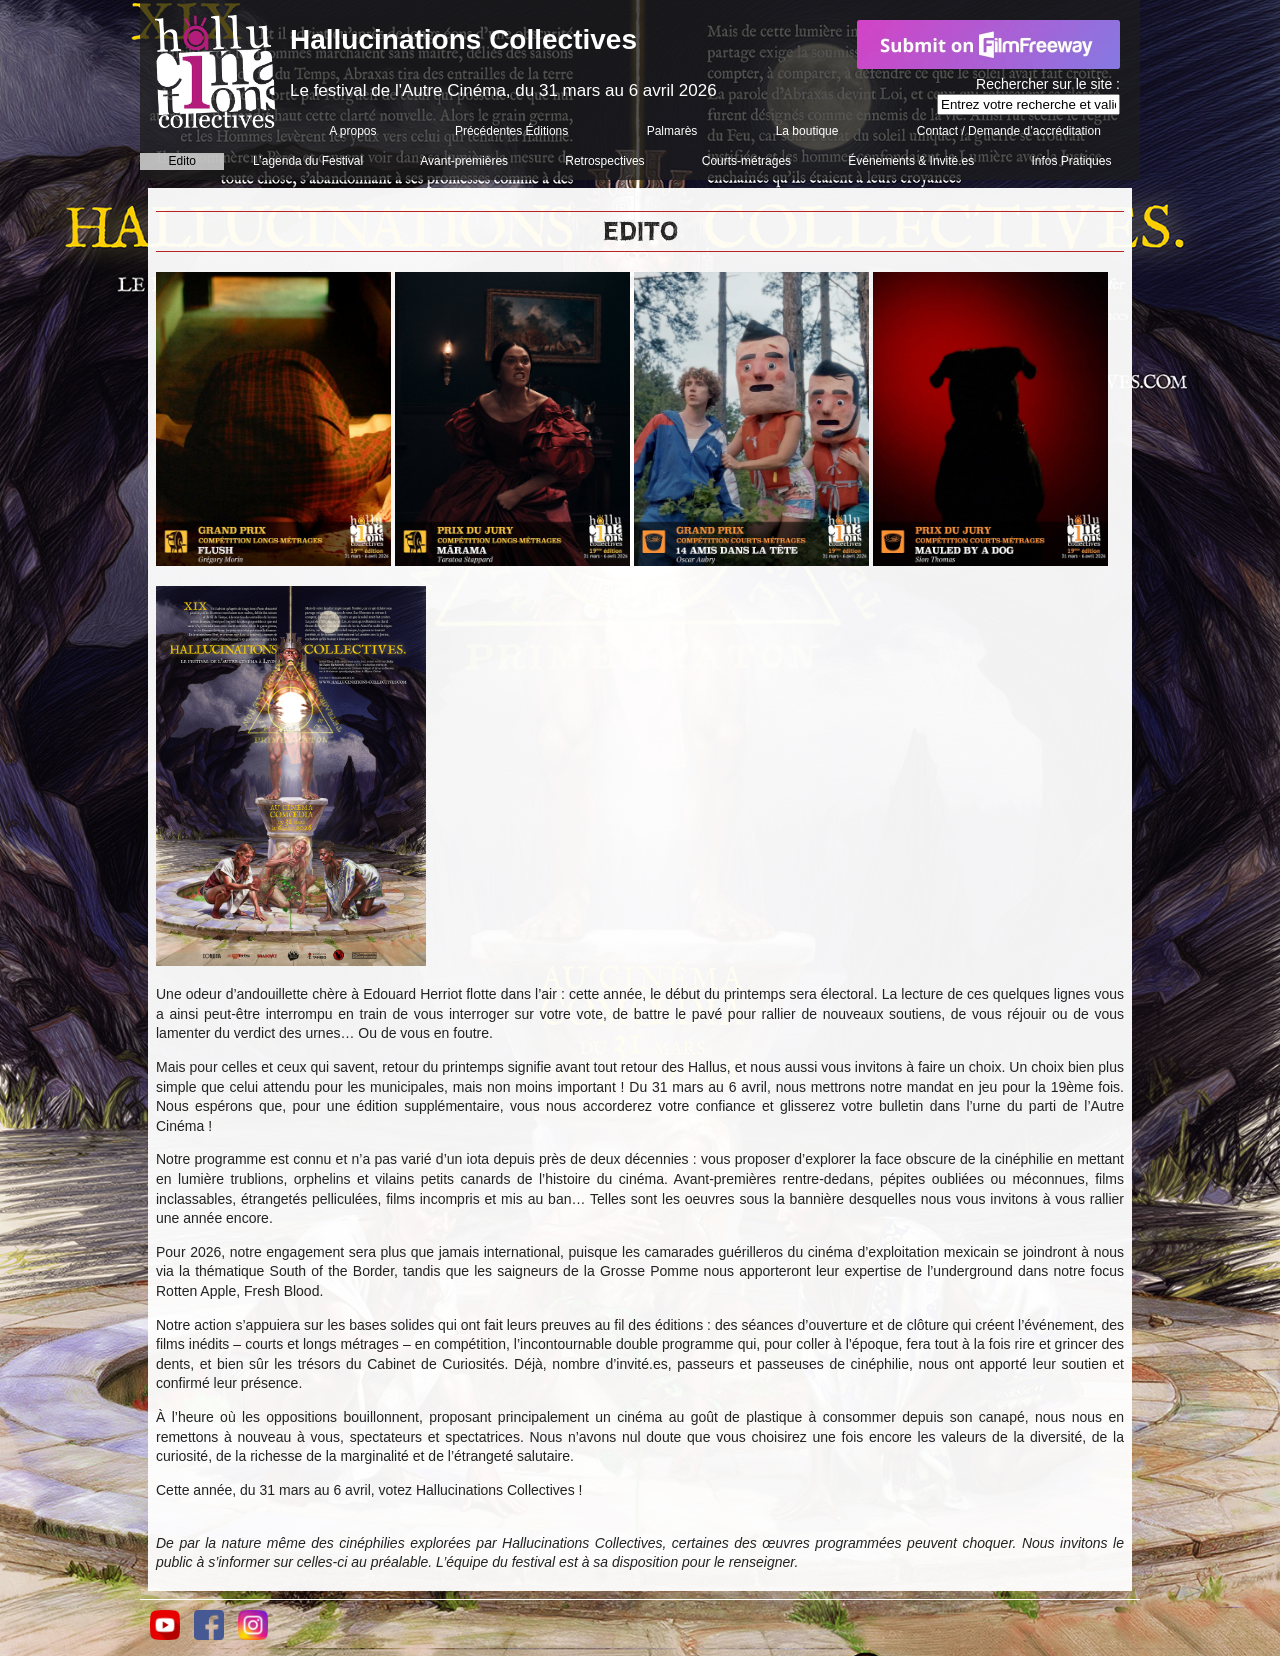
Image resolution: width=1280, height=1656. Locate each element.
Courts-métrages (746, 161)
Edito (182, 161)
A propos (352, 131)
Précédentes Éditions (511, 131)
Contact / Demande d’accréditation (1009, 131)
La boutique (807, 131)
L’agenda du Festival (308, 161)
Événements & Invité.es (911, 161)
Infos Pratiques (1071, 161)
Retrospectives (604, 161)
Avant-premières (464, 161)
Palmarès (672, 131)
